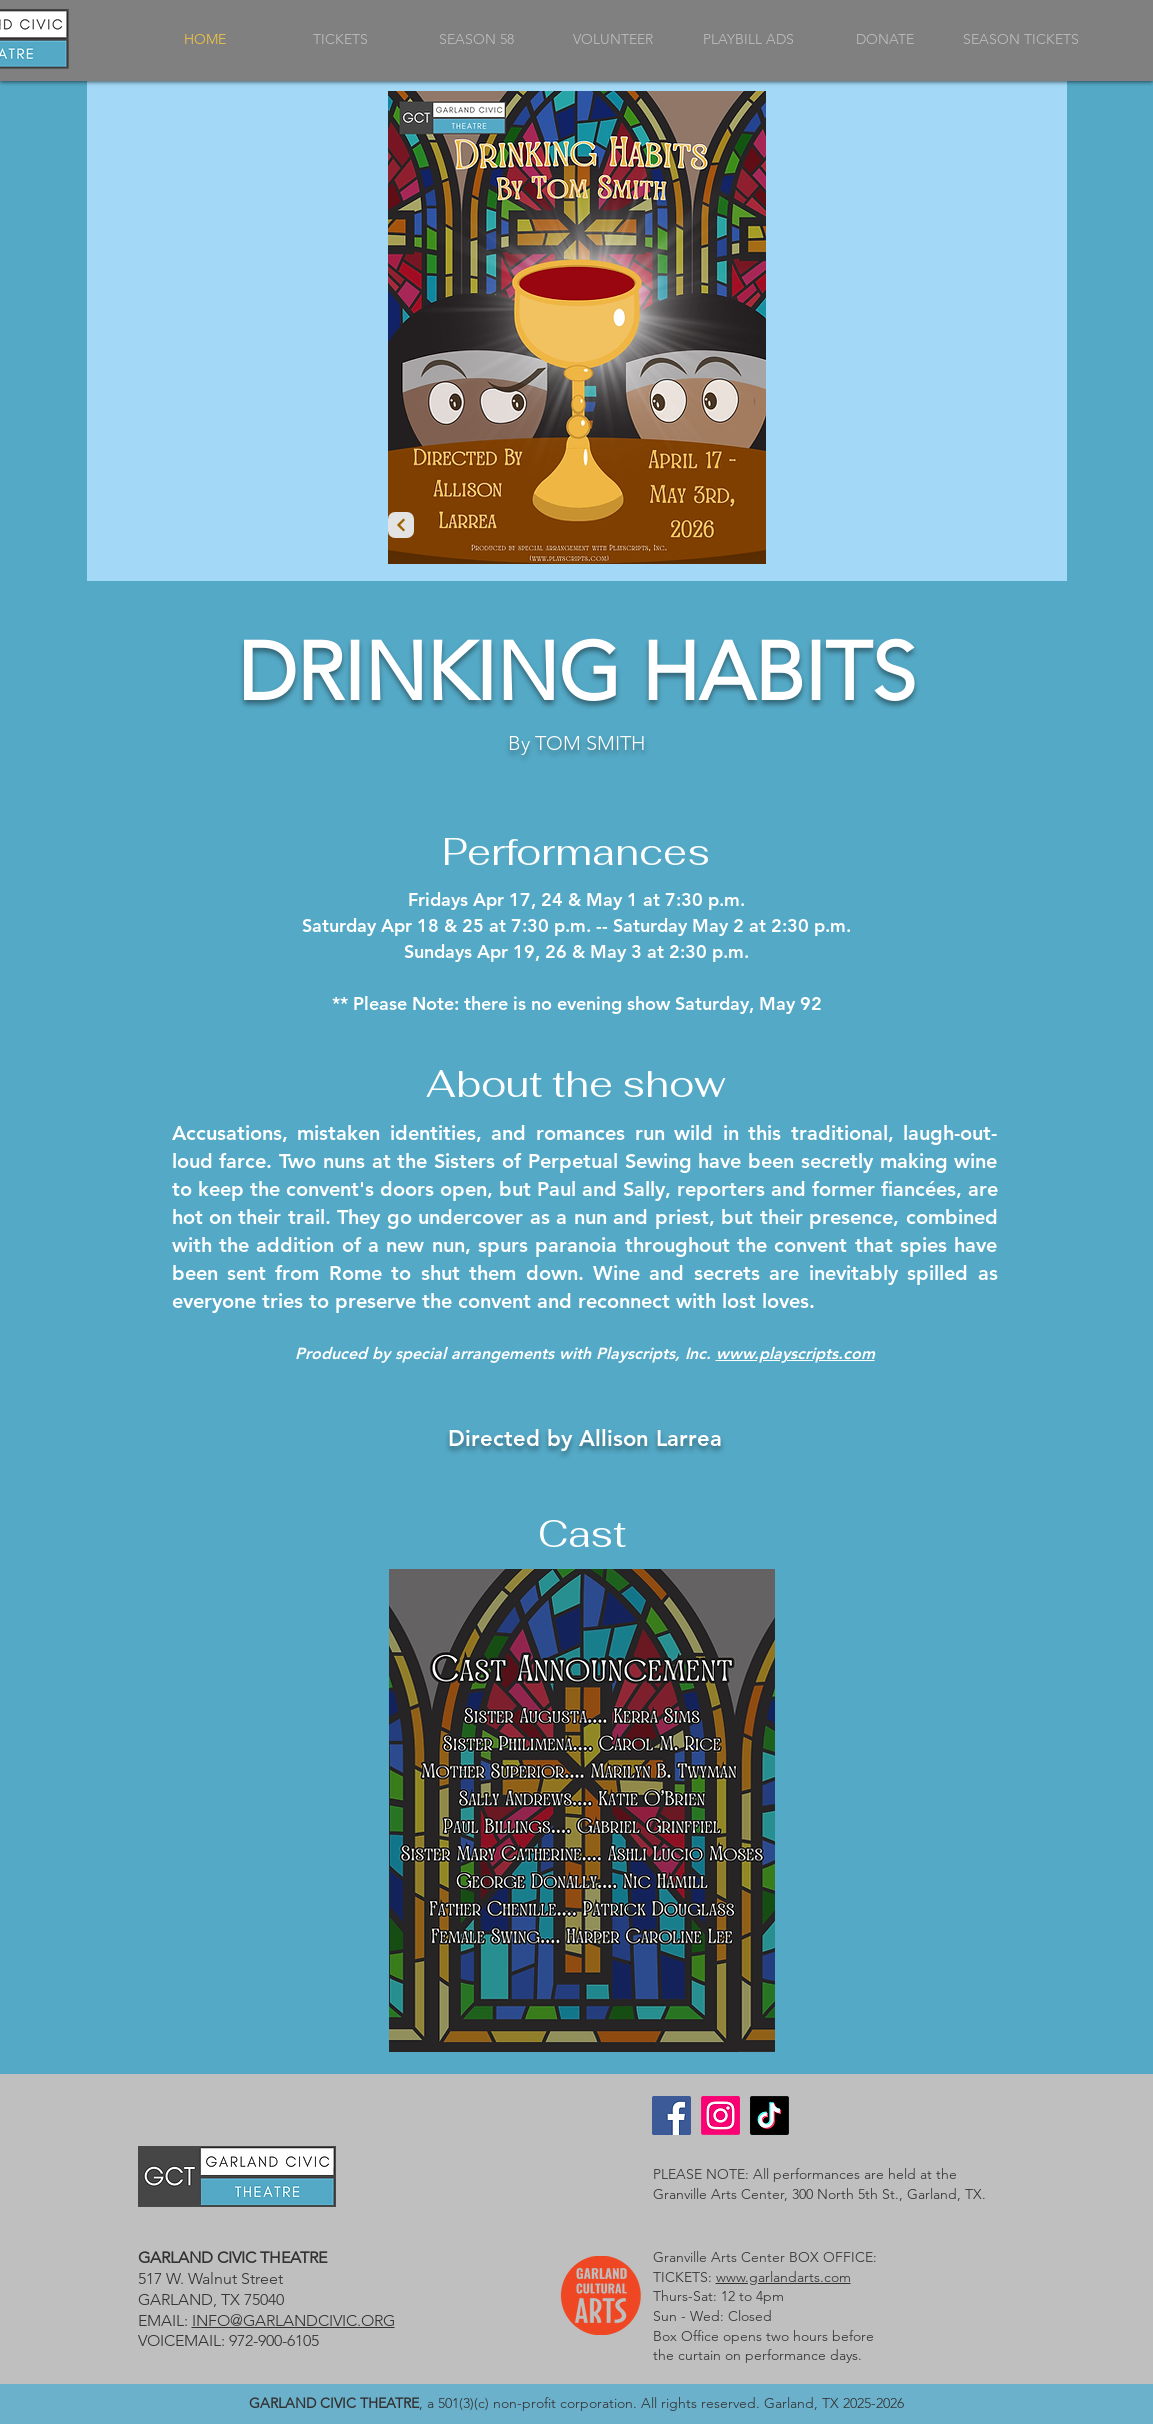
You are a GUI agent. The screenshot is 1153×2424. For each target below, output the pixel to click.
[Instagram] (720, 2115)
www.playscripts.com (795, 1353)
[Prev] (401, 525)
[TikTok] (769, 2115)
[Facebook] (671, 2115)
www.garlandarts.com (783, 2277)
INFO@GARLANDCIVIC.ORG (293, 2320)
